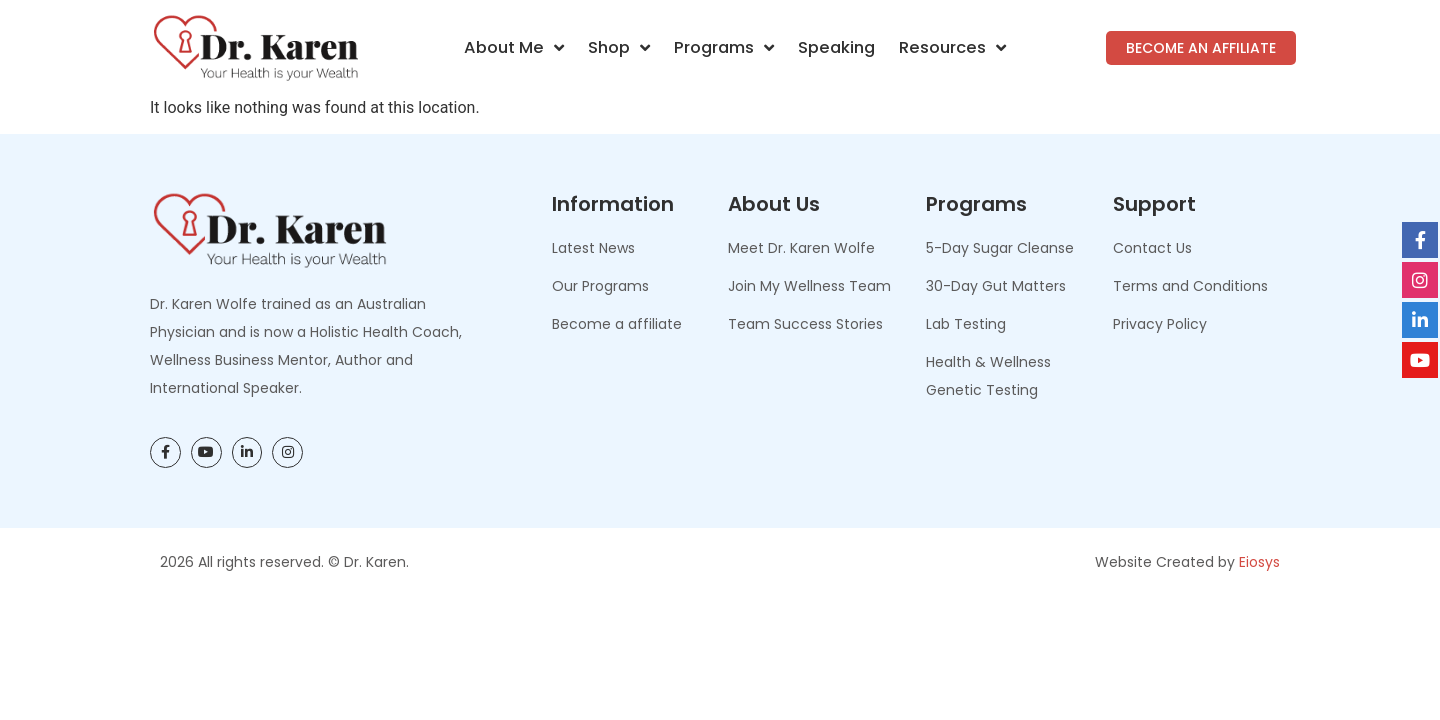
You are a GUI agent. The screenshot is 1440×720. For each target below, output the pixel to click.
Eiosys (1259, 562)
